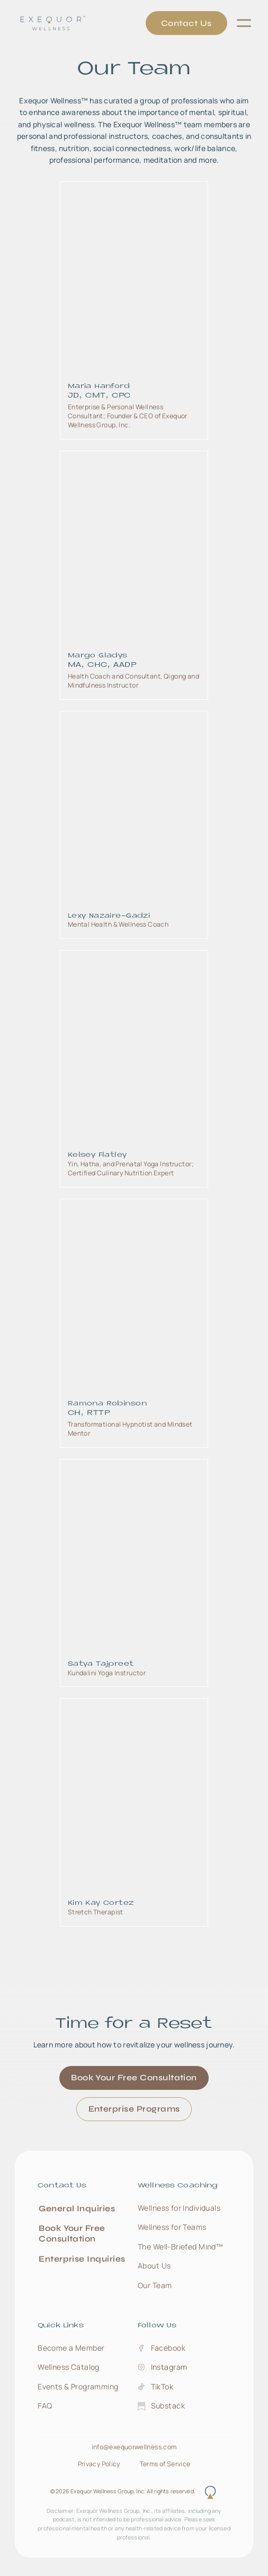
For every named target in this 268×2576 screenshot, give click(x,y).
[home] (48, 23)
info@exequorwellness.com (134, 2446)
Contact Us (186, 23)
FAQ (45, 2406)
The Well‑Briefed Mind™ (180, 2246)
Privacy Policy (99, 2463)
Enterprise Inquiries (82, 2259)
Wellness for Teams (172, 2227)
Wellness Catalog (69, 2367)
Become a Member (71, 2348)
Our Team (155, 2285)
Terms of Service (165, 2463)
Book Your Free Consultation (134, 2077)
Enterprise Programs (134, 2109)
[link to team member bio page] (134, 310)
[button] (244, 23)
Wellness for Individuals (179, 2208)
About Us (154, 2266)
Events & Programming (78, 2386)
